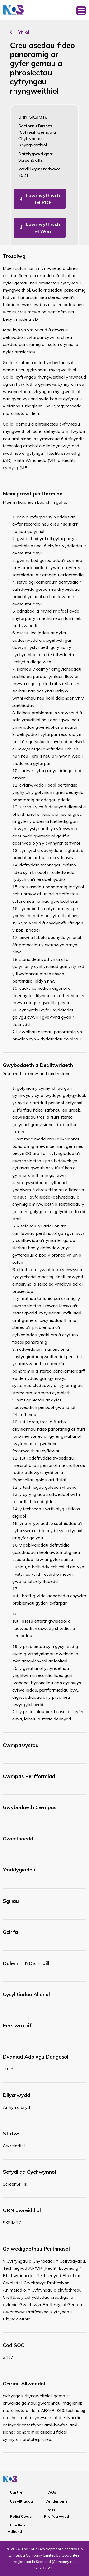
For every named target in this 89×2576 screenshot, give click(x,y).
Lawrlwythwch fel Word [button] (43, 227)
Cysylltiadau (21, 2501)
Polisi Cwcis (21, 2516)
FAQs (51, 2492)
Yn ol (23, 32)
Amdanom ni (58, 2501)
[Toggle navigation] (81, 10)
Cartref (17, 2492)
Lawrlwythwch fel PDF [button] (43, 198)
